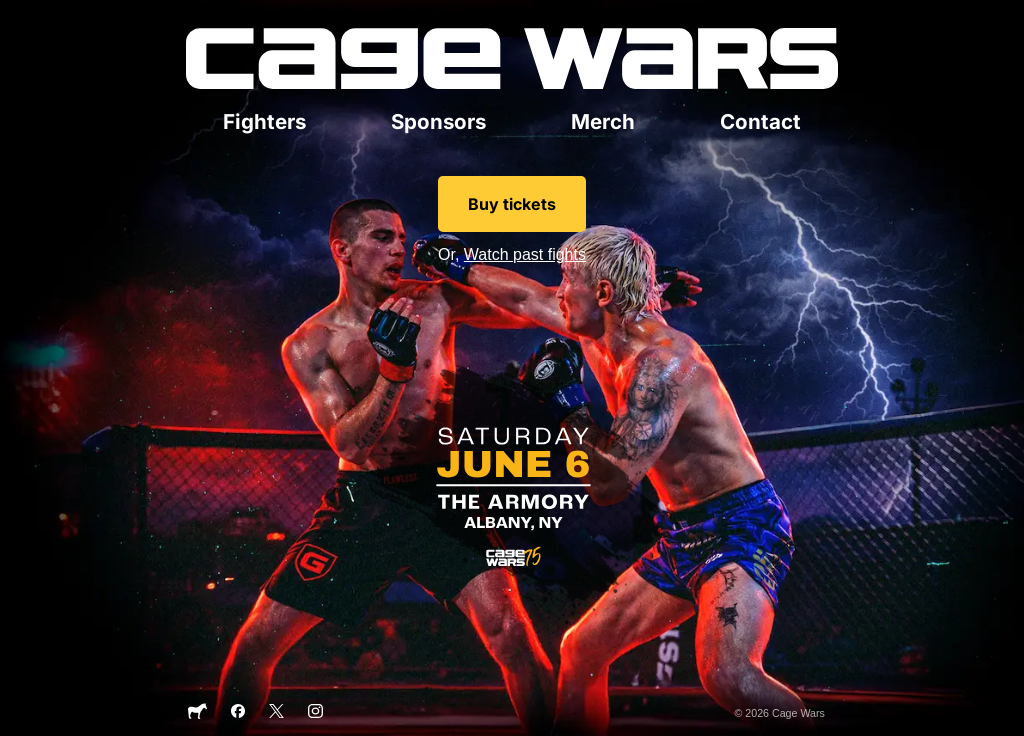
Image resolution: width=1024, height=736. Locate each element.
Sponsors (438, 121)
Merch (603, 121)
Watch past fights (525, 254)
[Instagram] (315, 714)
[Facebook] (238, 714)
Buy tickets (512, 204)
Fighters (264, 121)
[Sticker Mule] (197, 716)
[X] (276, 714)
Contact (760, 121)
